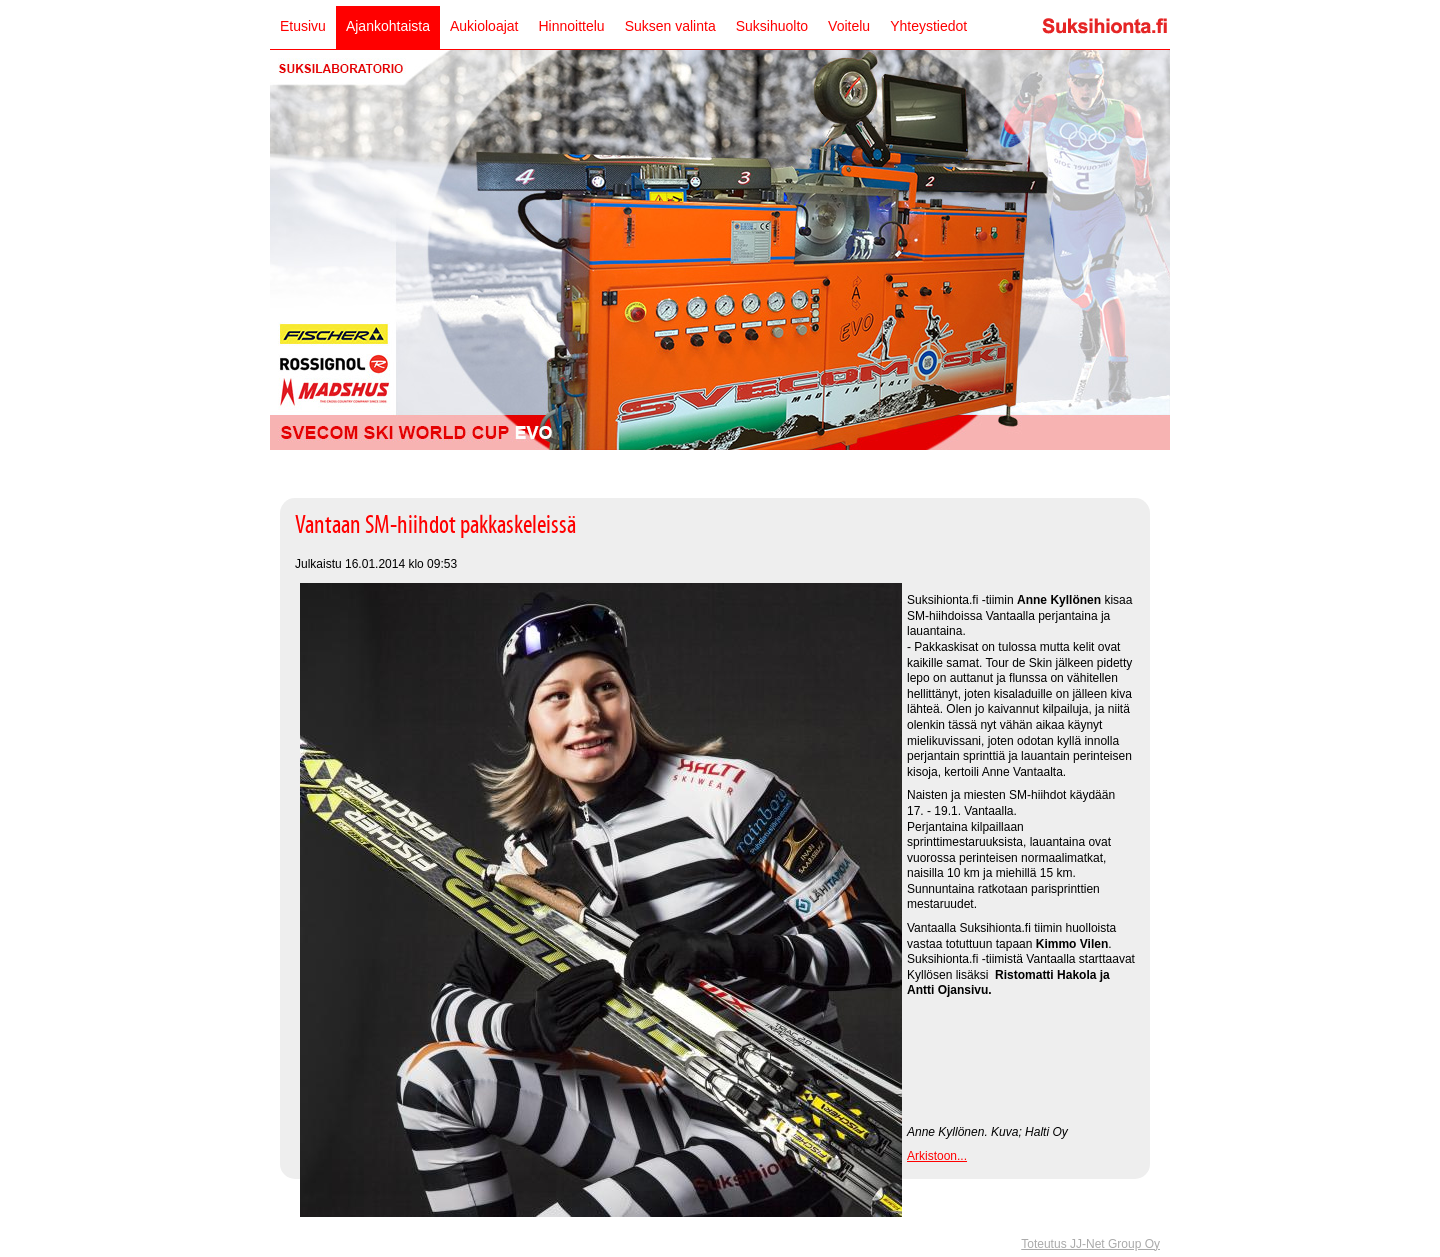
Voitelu (849, 26)
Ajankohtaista (388, 26)
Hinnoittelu (571, 26)
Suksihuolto (772, 26)
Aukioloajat (484, 26)
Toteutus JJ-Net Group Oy (1090, 1244)
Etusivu (303, 26)
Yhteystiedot (928, 26)
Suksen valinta (670, 26)
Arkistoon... (937, 1156)
